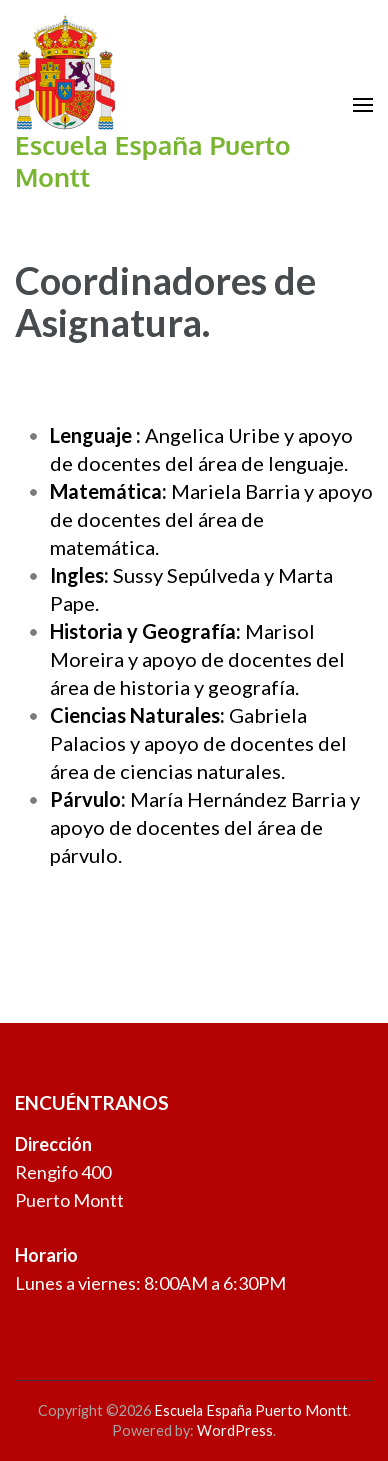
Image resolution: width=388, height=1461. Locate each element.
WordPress (235, 1430)
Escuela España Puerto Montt (152, 160)
